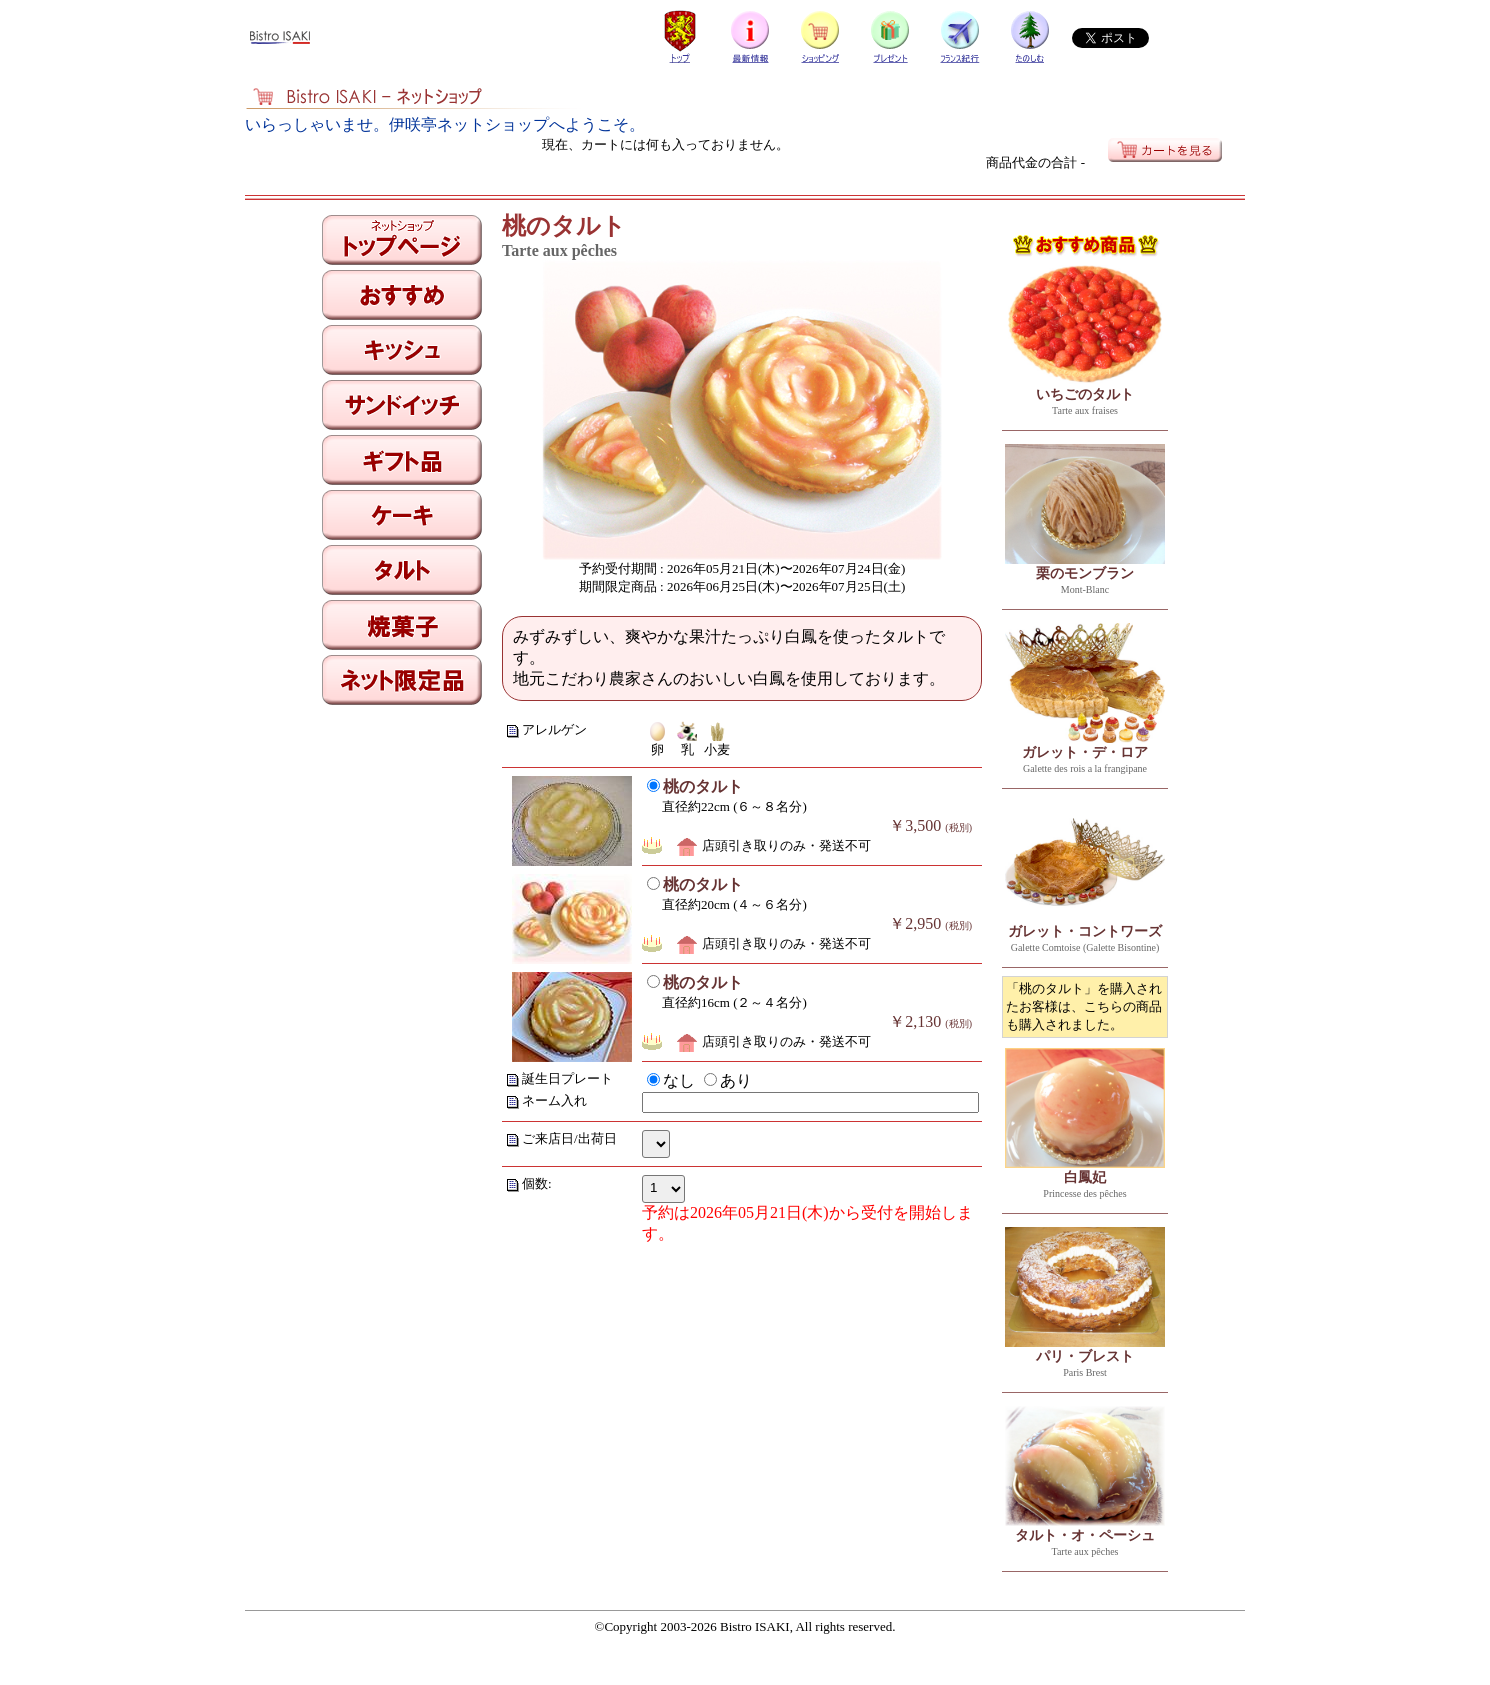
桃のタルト (703, 786)
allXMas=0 (656, 1144)
